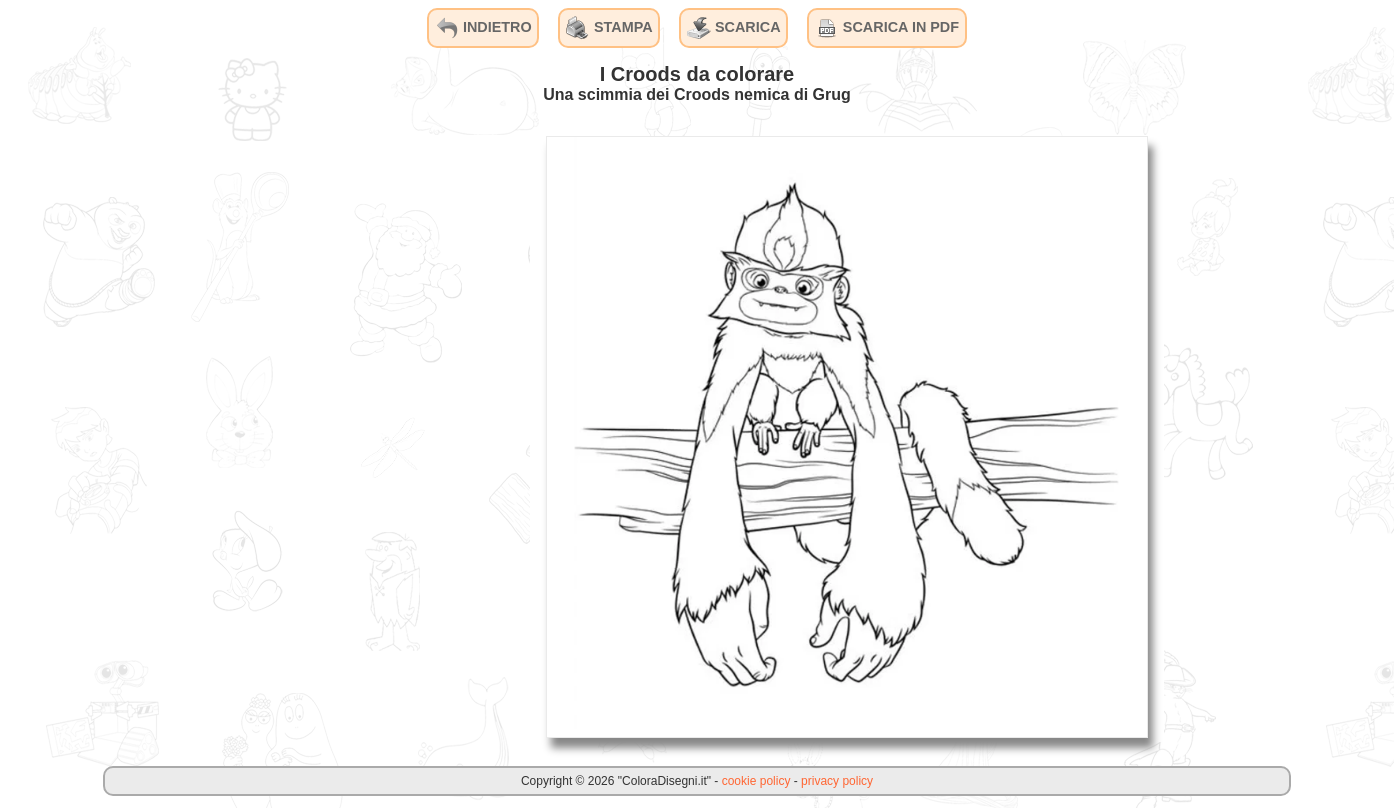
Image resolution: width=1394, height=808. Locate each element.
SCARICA (734, 28)
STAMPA (609, 28)
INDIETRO (483, 28)
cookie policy (756, 781)
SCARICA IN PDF (887, 28)
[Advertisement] (380, 436)
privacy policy (837, 781)
